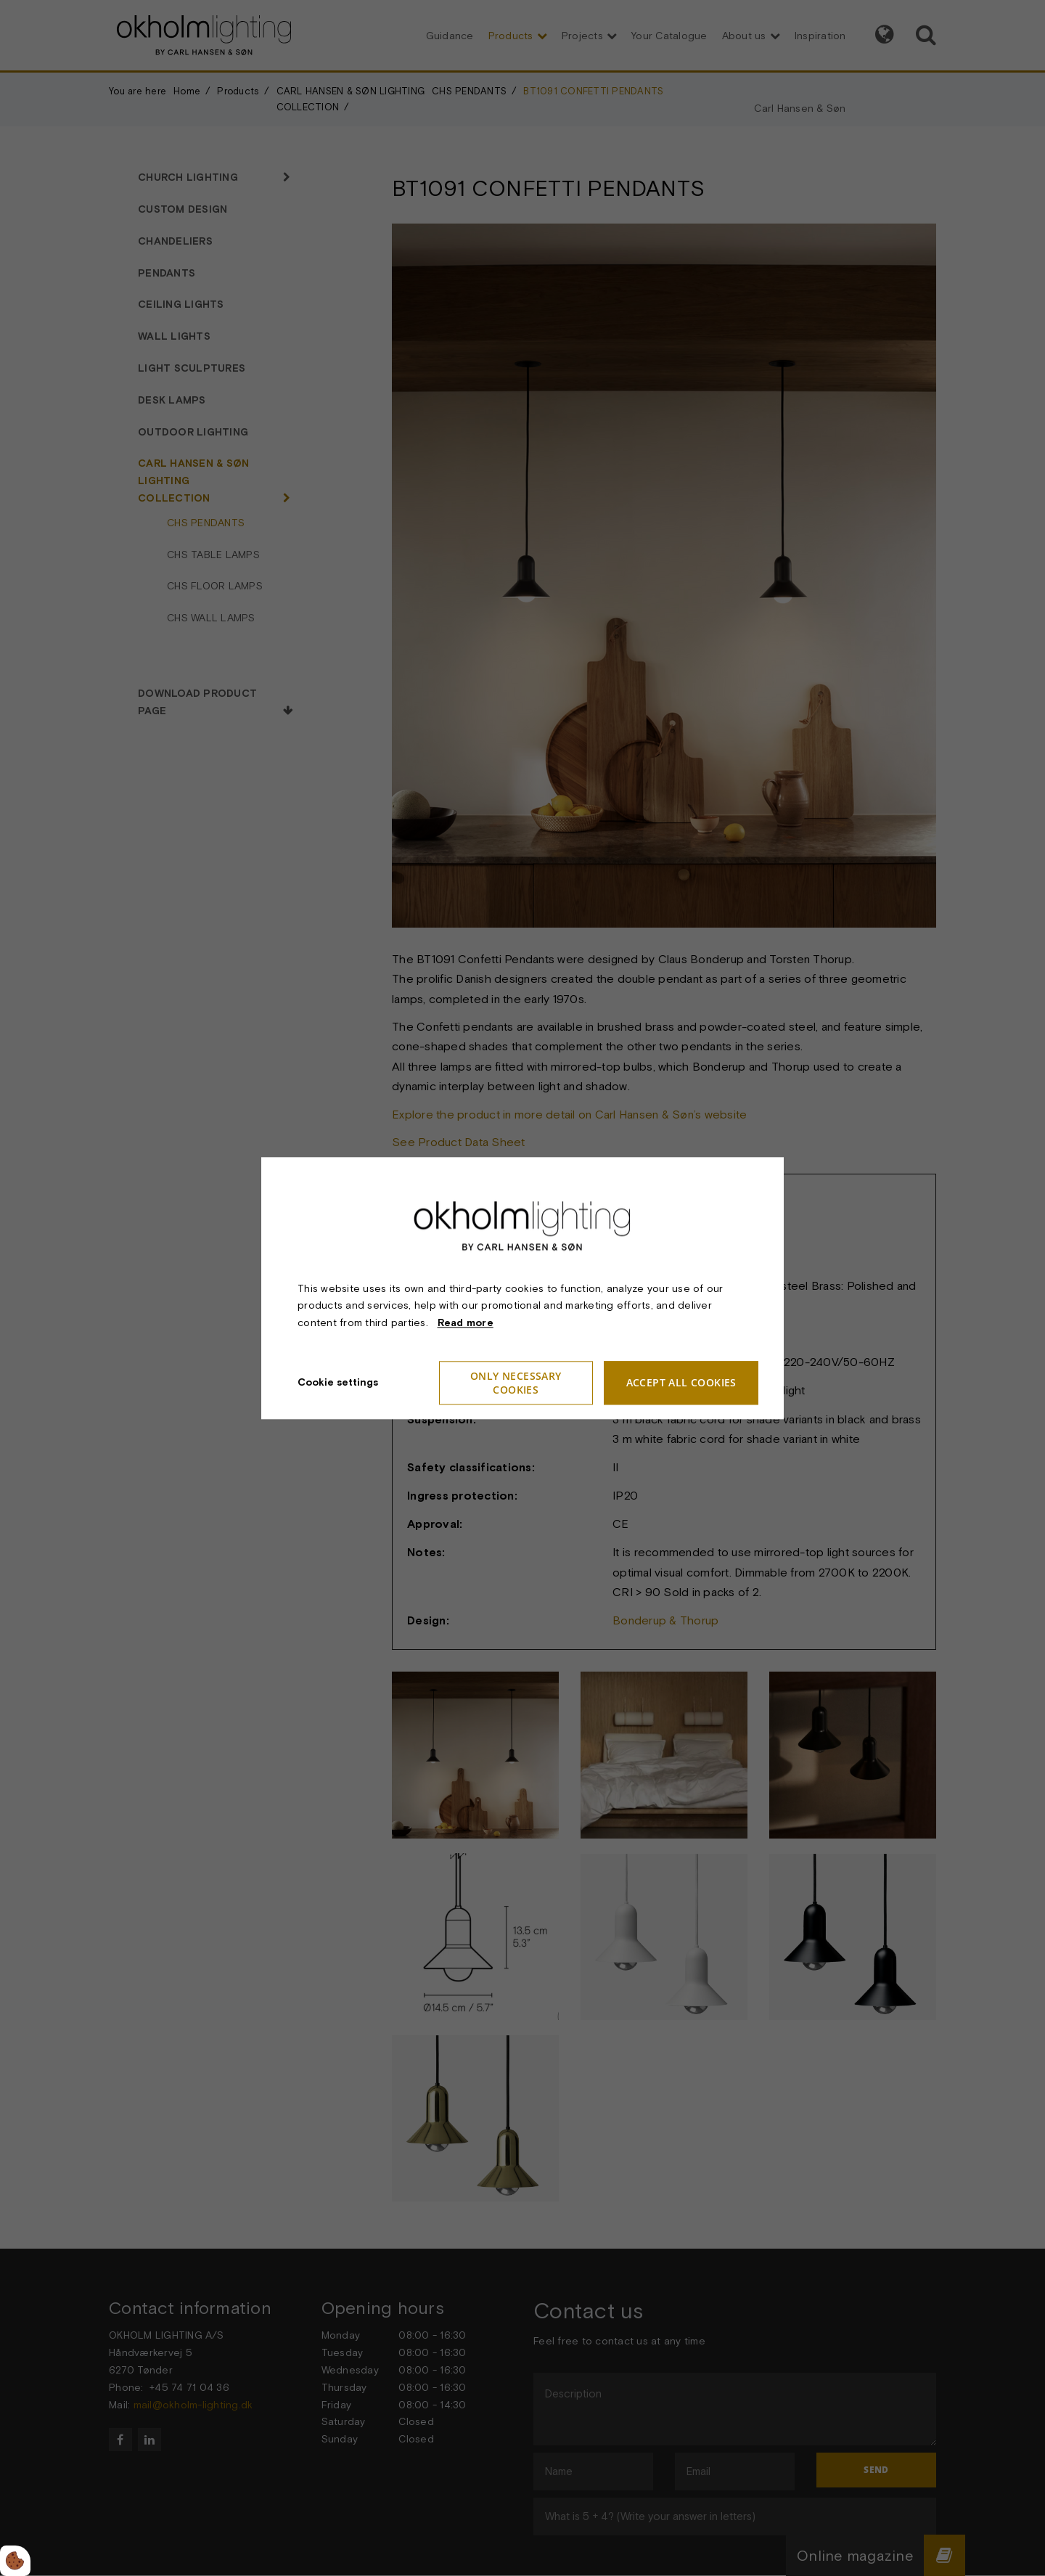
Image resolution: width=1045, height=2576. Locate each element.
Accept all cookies (681, 1383)
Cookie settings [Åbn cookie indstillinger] (338, 1382)
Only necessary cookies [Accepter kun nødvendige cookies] (516, 1383)
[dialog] (522, 1288)
